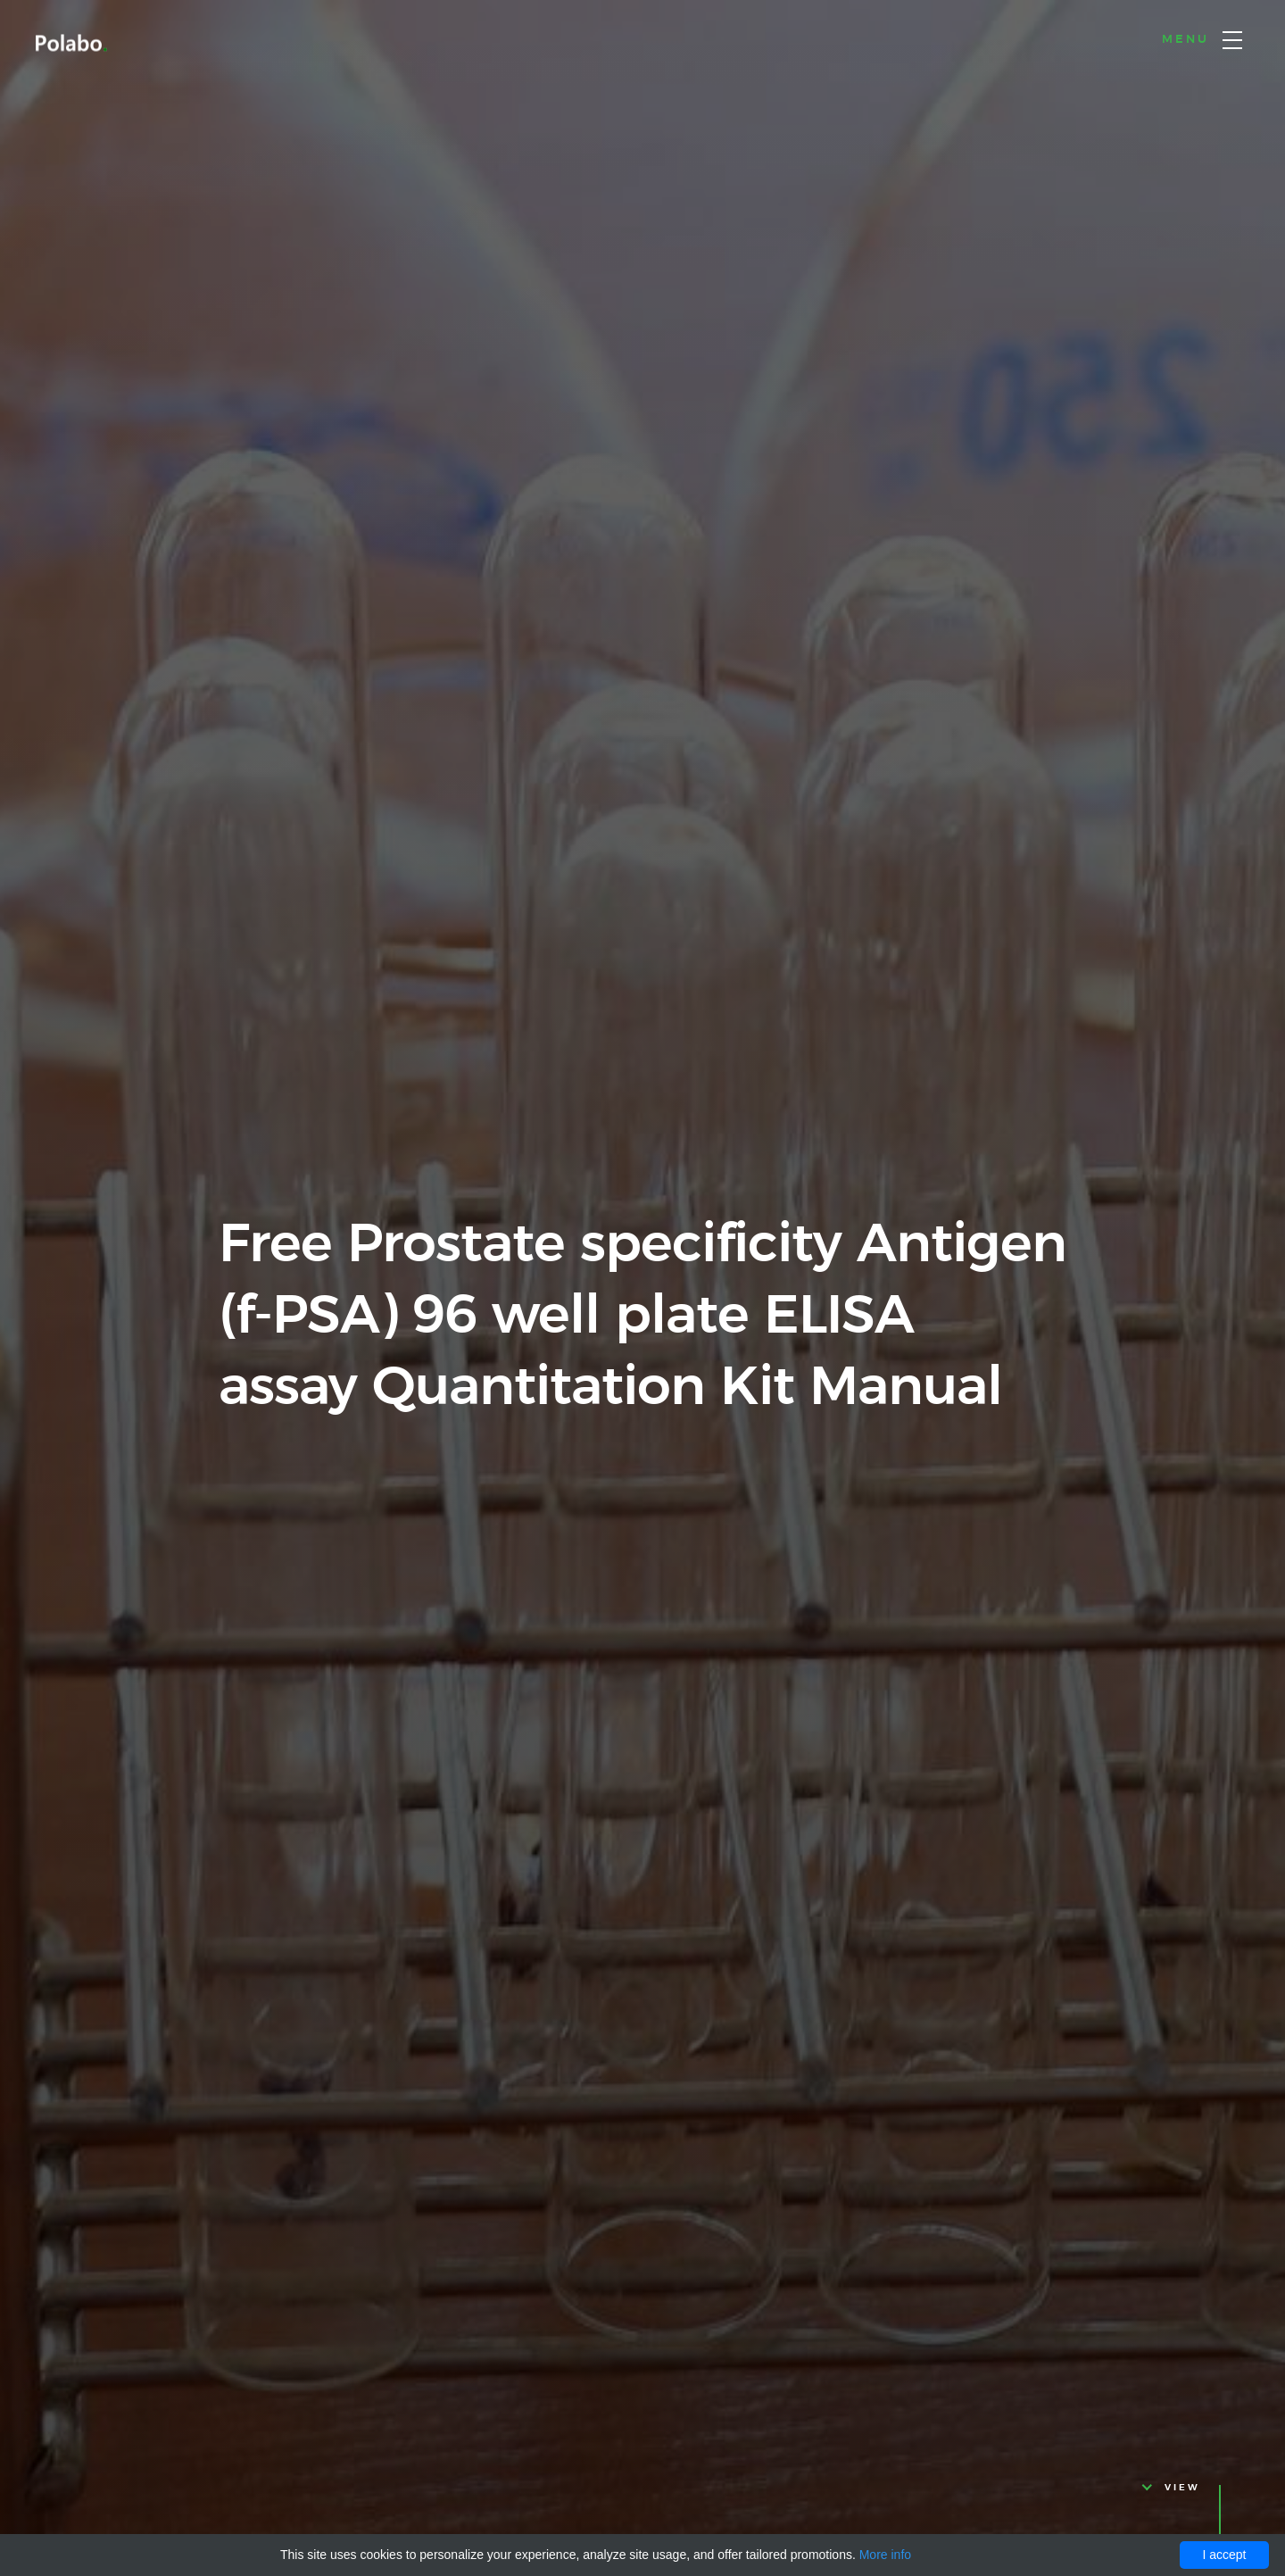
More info (885, 2554)
